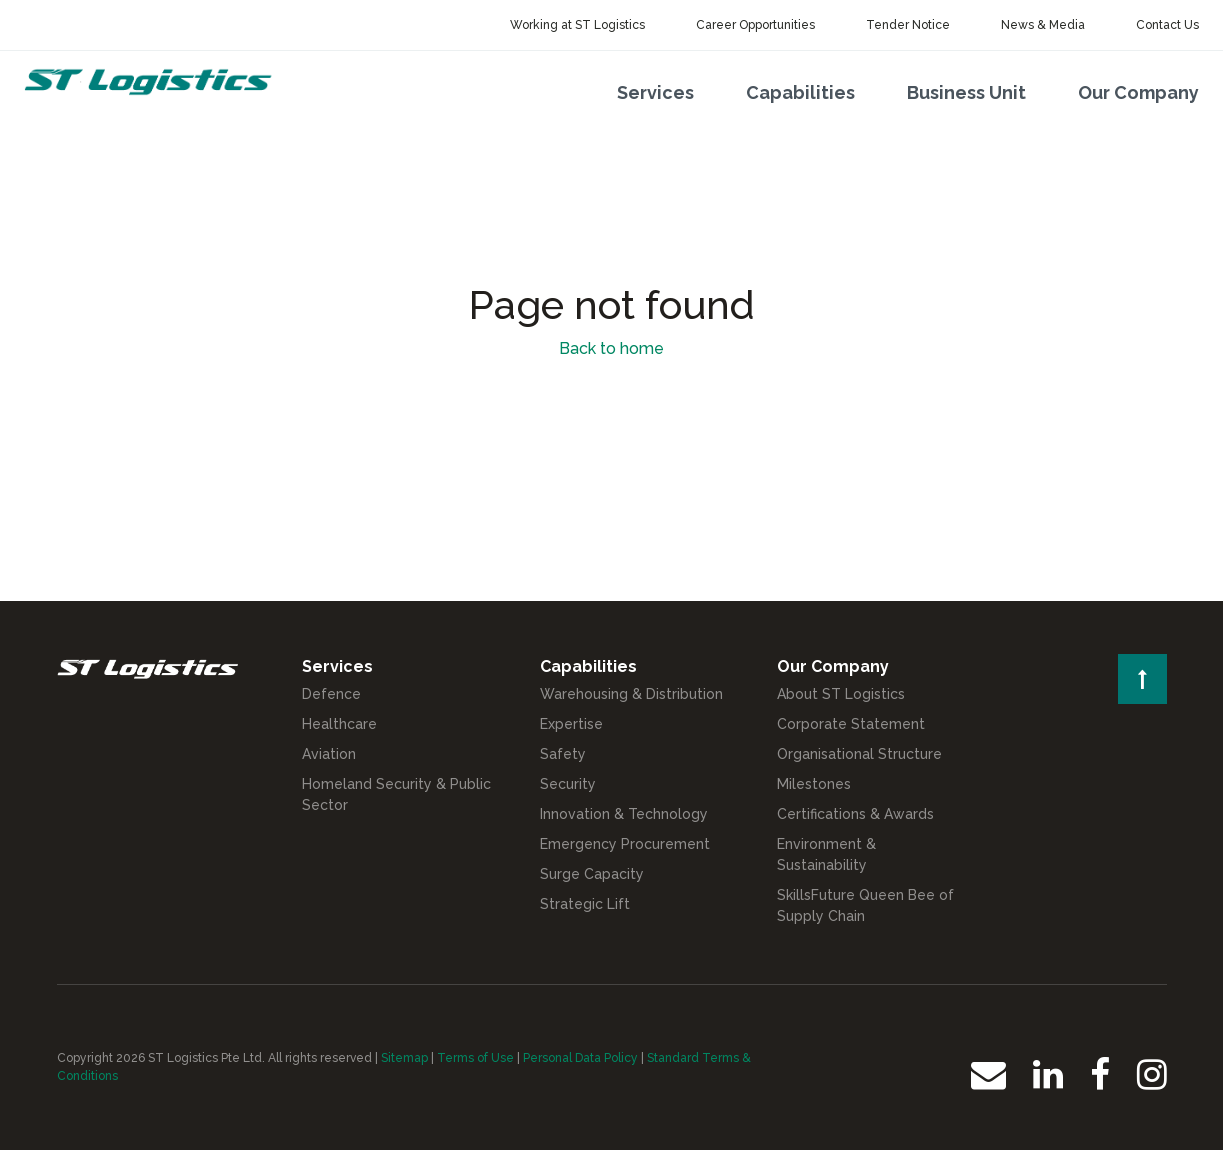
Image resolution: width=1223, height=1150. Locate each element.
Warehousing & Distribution (631, 694)
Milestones (814, 784)
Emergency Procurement (625, 844)
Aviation (329, 754)
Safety (563, 754)
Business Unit (966, 92)
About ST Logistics (841, 694)
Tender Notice (908, 25)
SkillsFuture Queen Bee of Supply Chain (865, 905)
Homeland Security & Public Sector (396, 794)
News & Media (1043, 25)
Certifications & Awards (855, 814)
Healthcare (339, 724)
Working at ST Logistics (577, 25)
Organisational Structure (859, 754)
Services (655, 92)
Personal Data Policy (580, 1058)
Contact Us (1167, 25)
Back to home (611, 348)
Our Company (1138, 92)
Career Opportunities (755, 25)
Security (568, 784)
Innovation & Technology (624, 814)
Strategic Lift (585, 904)
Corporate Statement (851, 724)
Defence (331, 694)
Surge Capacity (592, 874)
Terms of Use (475, 1058)
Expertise (571, 724)
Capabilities (800, 92)
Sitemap (404, 1058)
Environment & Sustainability (826, 854)
